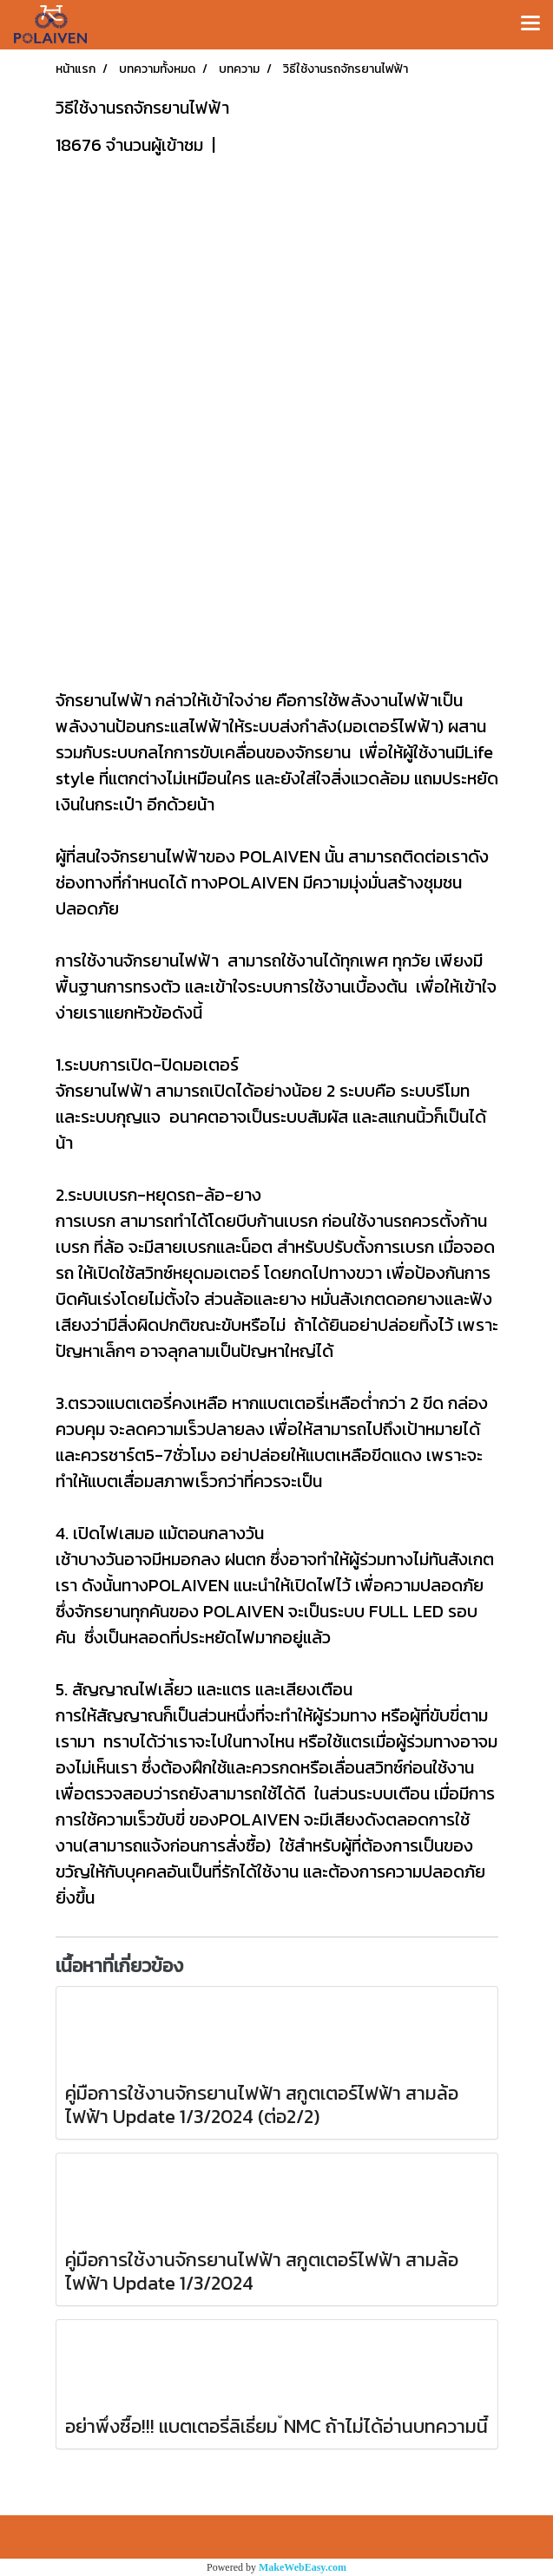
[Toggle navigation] (530, 24)
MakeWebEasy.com (302, 2567)
